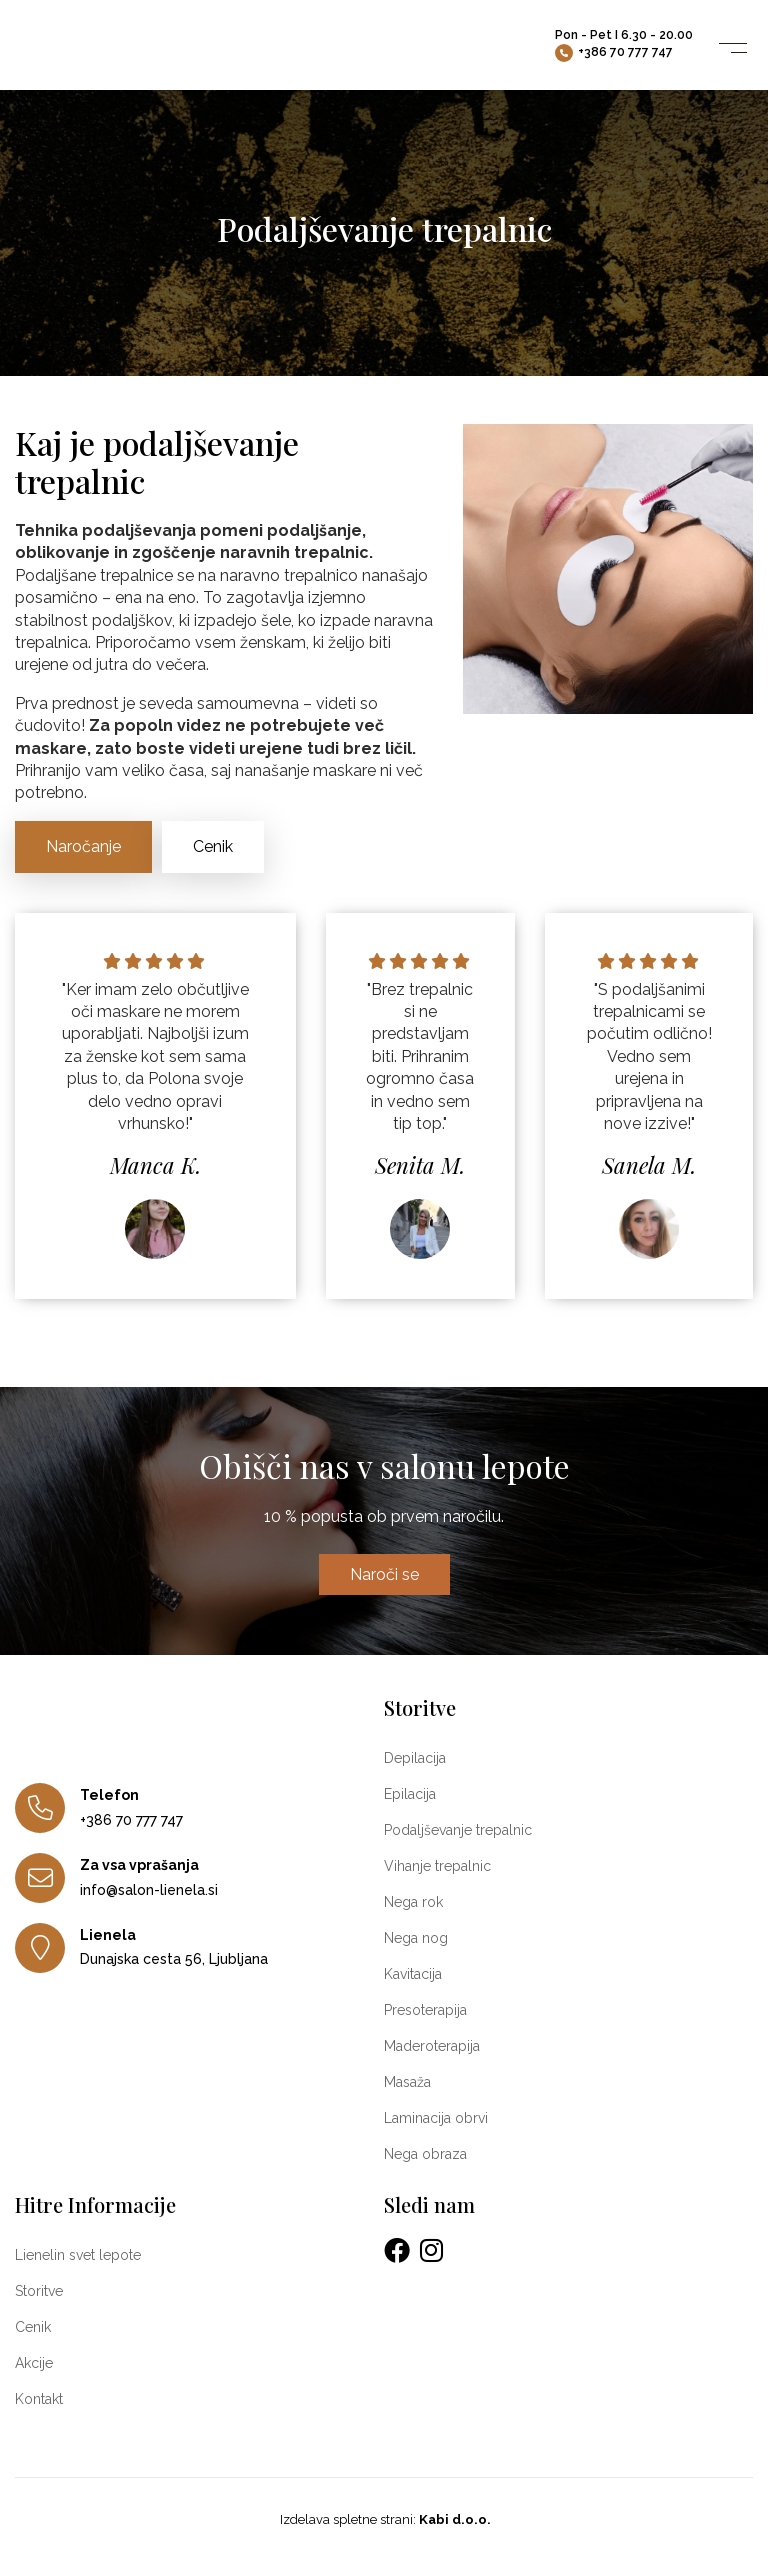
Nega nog (416, 1938)
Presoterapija (425, 2010)
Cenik (213, 846)
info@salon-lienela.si (149, 1890)
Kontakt (39, 2399)
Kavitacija (413, 1974)
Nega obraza (425, 2154)
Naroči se (384, 1574)
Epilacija (410, 1794)
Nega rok (413, 1902)
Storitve (39, 2291)
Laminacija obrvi (436, 2118)
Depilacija (415, 1758)
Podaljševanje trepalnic (458, 1830)
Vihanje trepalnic (437, 1866)
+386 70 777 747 (614, 53)
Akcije (34, 2363)
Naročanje (83, 846)
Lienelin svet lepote (78, 2255)
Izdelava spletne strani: (384, 2519)
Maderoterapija (432, 2046)
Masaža (407, 2082)
